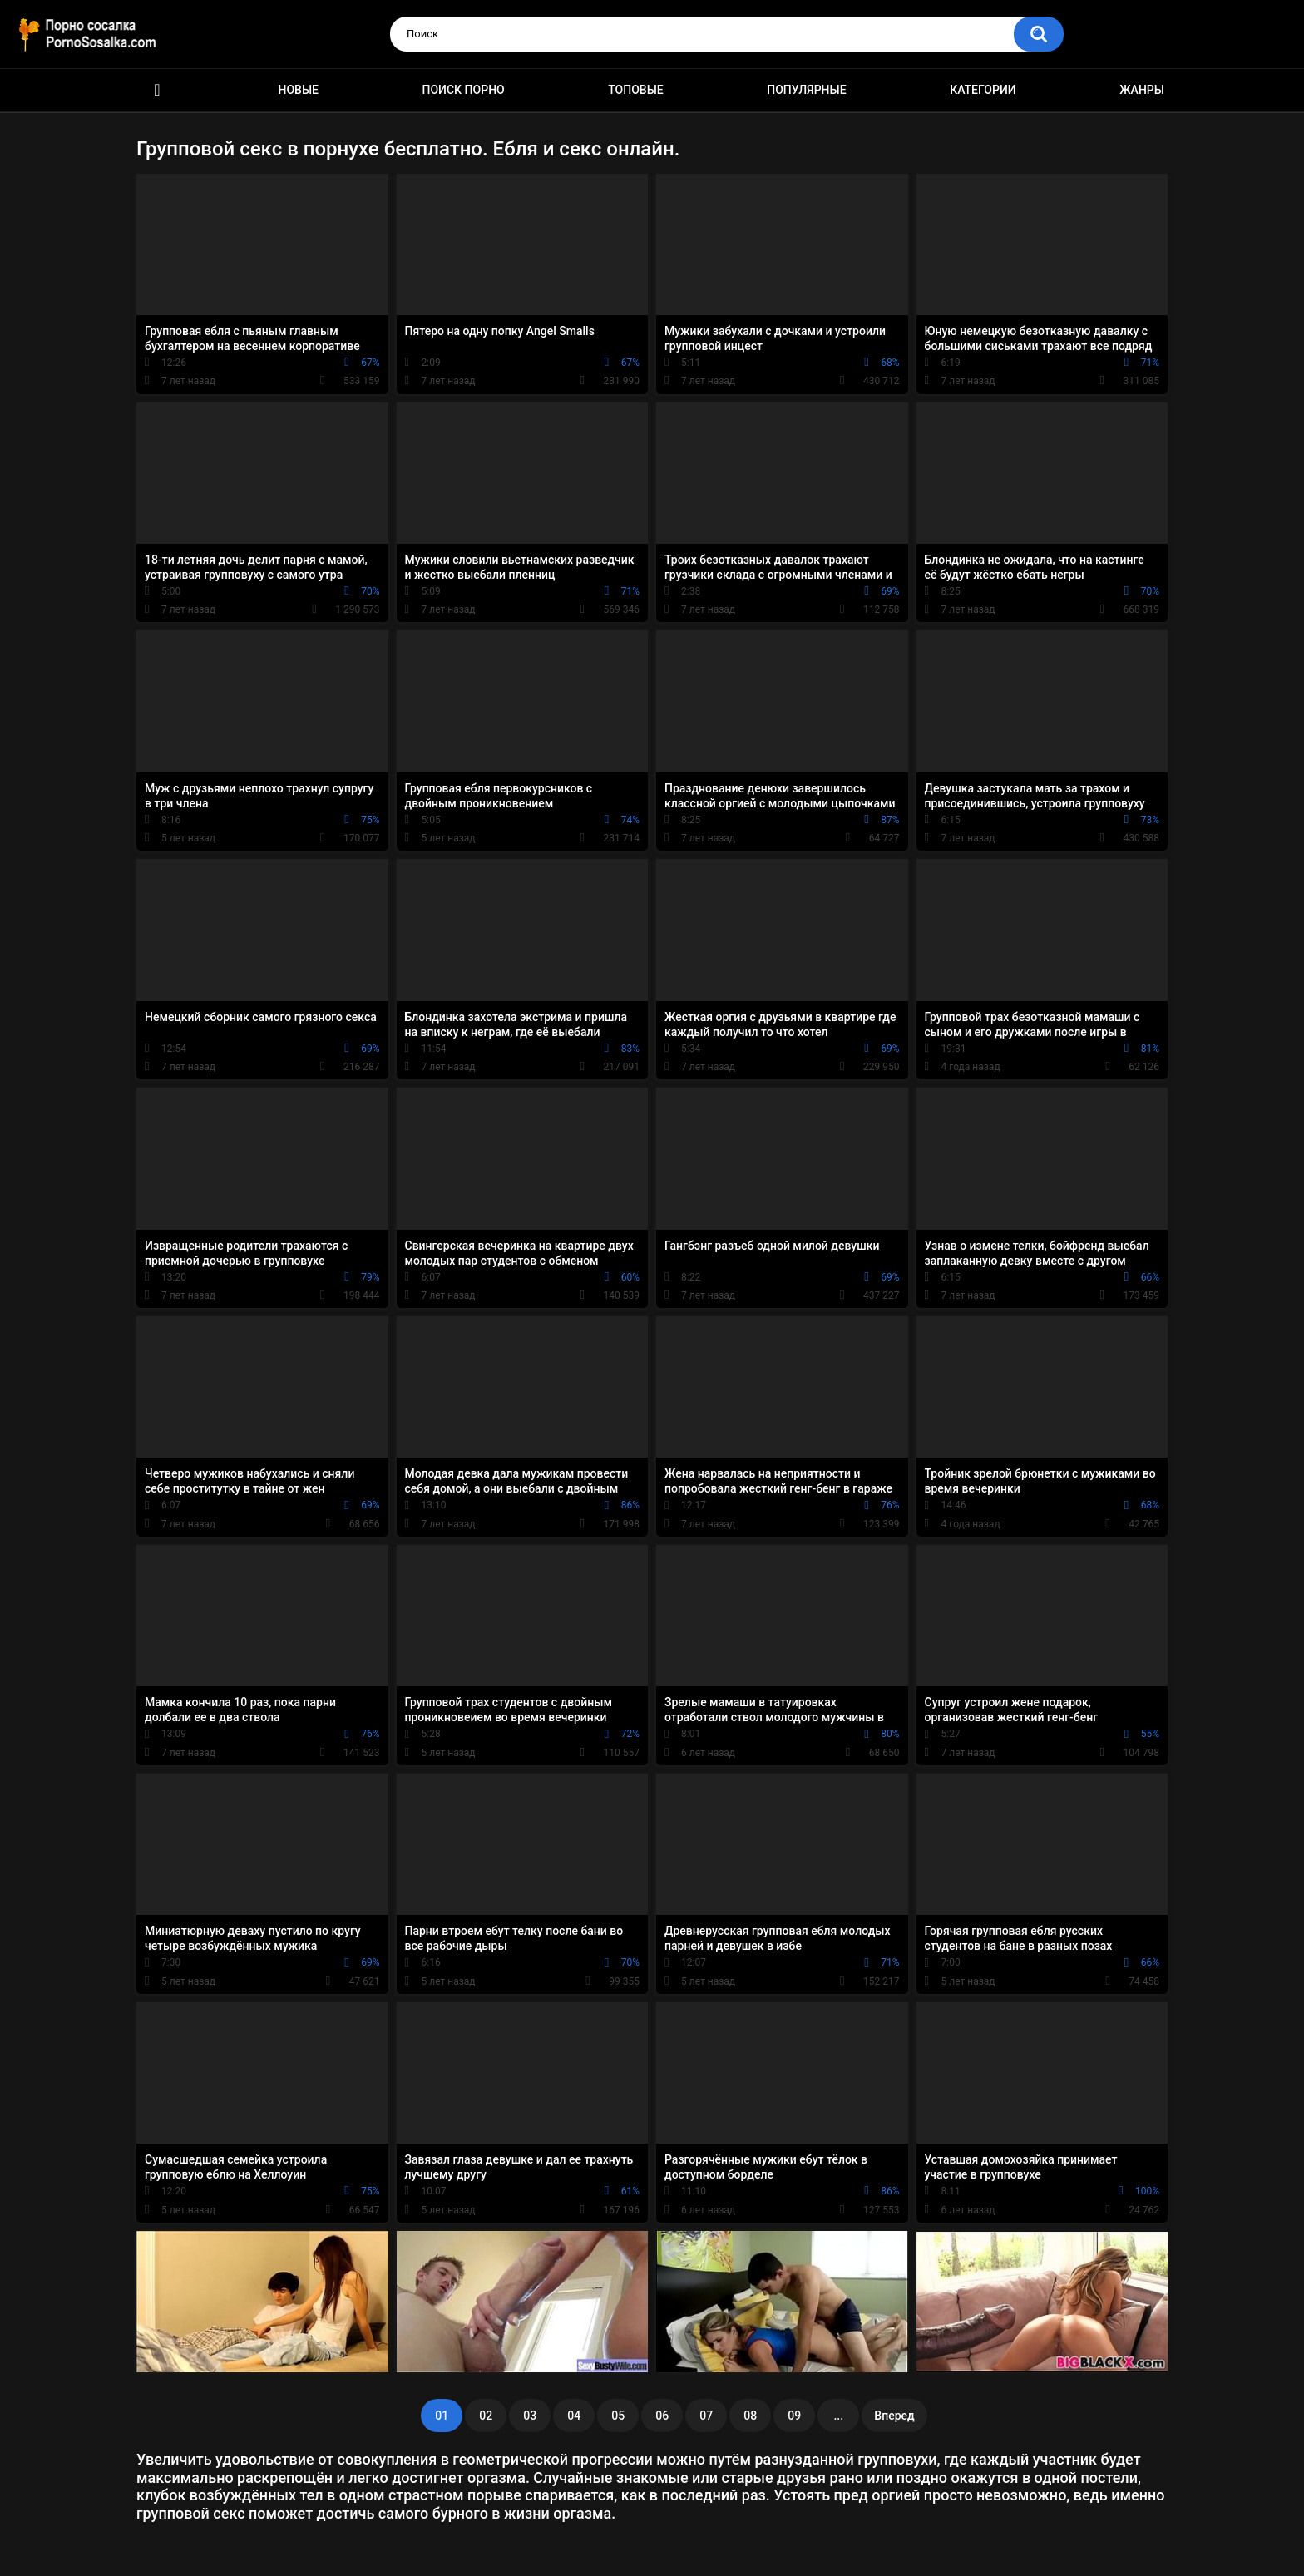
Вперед (894, 2415)
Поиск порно (463, 89)
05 (618, 2415)
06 (662, 2415)
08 (750, 2415)
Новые (299, 89)
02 (485, 2415)
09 (794, 2415)
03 (529, 2415)
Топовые (635, 89)
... (838, 2415)
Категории (983, 89)
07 (706, 2415)
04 (573, 2415)
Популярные (806, 89)
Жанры (1141, 89)
